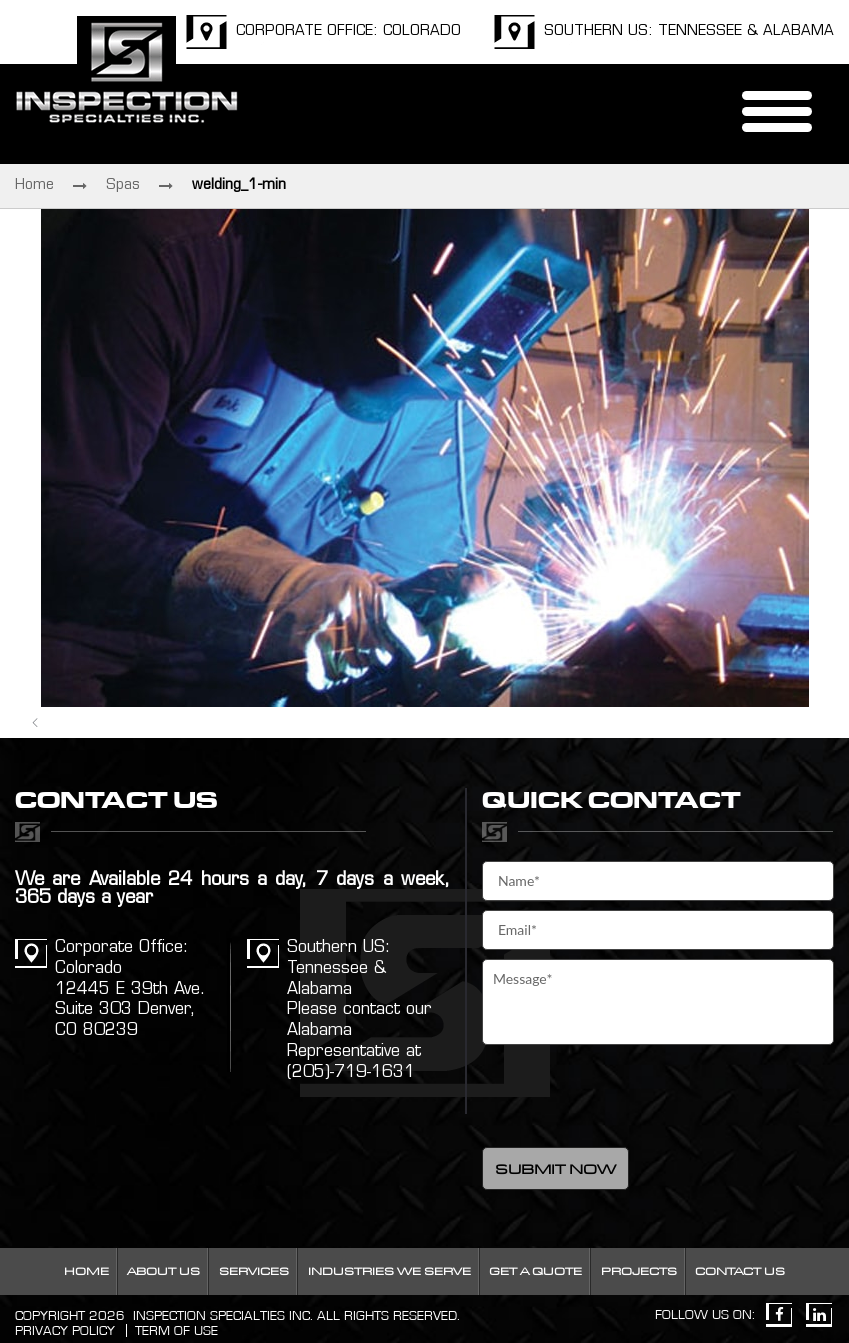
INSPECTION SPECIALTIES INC (221, 1316)
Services (254, 1271)
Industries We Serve (389, 1271)
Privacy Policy (65, 1331)
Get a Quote (535, 1271)
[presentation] (634, 1093)
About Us (163, 1271)
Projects (639, 1271)
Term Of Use (176, 1331)
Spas (123, 185)
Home (34, 185)
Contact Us (740, 1271)
